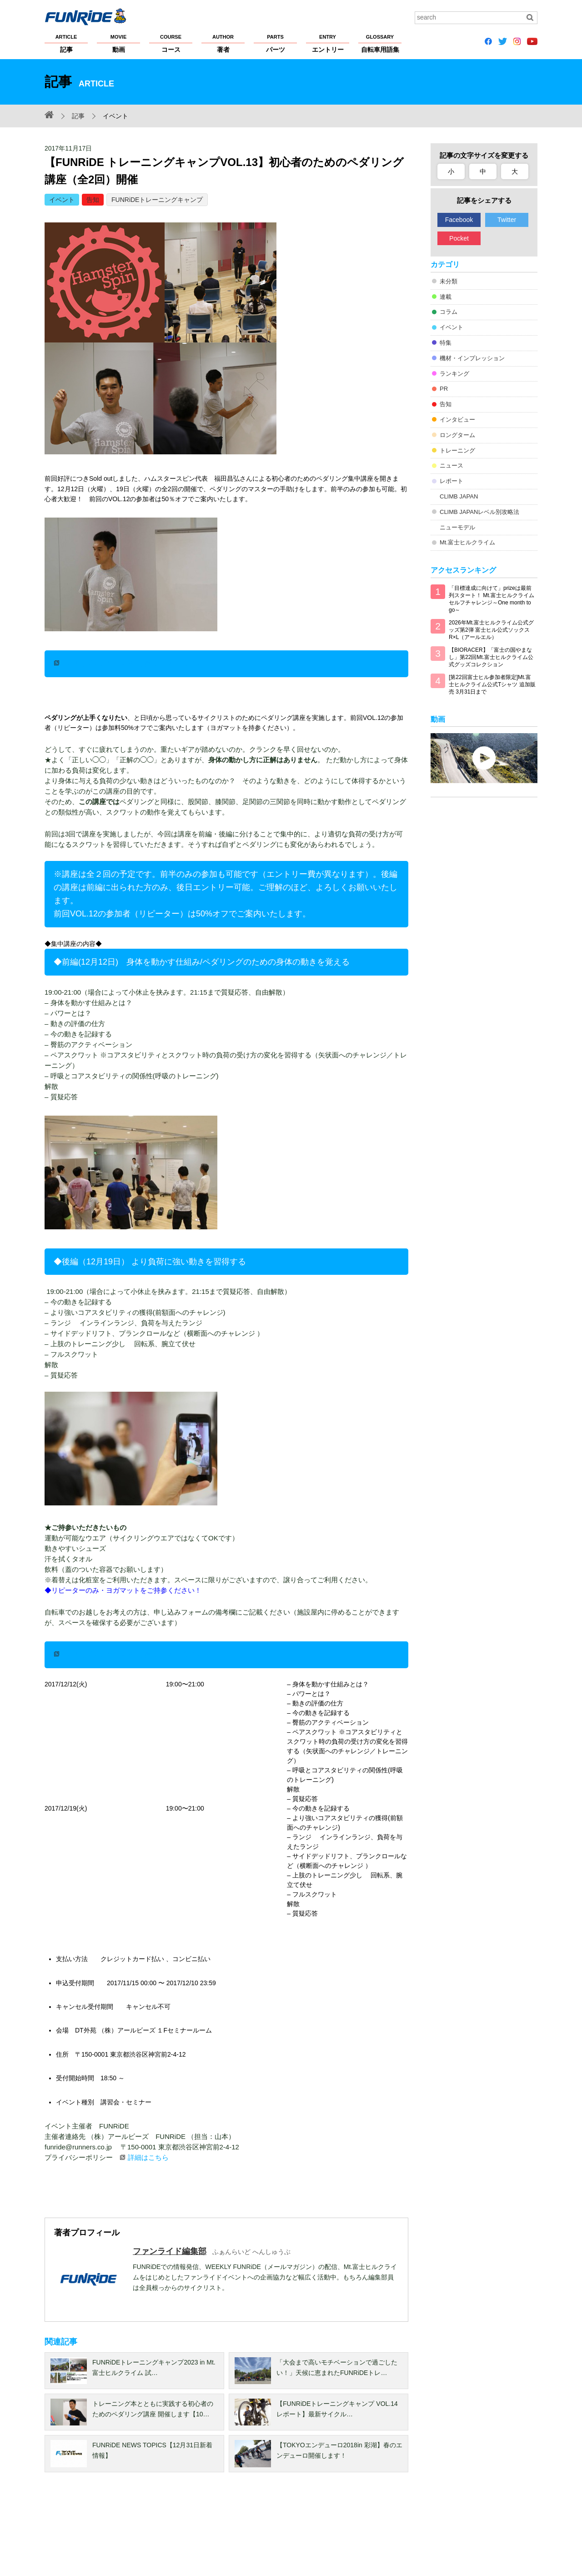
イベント (62, 199)
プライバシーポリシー (143, 2530)
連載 (446, 296)
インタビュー (457, 419)
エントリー (327, 43)
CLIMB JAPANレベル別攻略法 (479, 511)
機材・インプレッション (472, 358)
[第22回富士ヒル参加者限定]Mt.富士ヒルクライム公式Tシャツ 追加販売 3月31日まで (492, 684)
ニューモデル (457, 527)
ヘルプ (264, 2530)
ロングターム (457, 435)
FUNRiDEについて (70, 2530)
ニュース (451, 465)
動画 (118, 43)
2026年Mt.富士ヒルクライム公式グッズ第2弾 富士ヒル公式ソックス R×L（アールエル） (491, 629)
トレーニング (457, 450)
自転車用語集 (379, 43)
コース (170, 43)
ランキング (454, 373)
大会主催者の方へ (354, 2530)
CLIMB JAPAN (459, 496)
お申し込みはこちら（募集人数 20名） (133, 663)
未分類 (448, 281)
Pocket (459, 238)
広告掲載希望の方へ (416, 2530)
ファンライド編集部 (169, 2251)
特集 (446, 342)
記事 (66, 43)
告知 (92, 199)
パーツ (275, 43)
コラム (448, 311)
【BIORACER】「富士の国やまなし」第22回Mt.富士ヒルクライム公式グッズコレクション (491, 657)
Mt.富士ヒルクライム (467, 542)
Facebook (459, 219)
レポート (451, 481)
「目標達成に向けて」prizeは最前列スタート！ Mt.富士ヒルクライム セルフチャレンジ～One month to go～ (491, 599)
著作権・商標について (214, 2530)
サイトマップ (302, 2530)
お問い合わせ (480, 2530)
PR (444, 388)
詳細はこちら (148, 2157)
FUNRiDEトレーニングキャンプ (157, 199)
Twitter (506, 219)
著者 (223, 43)
